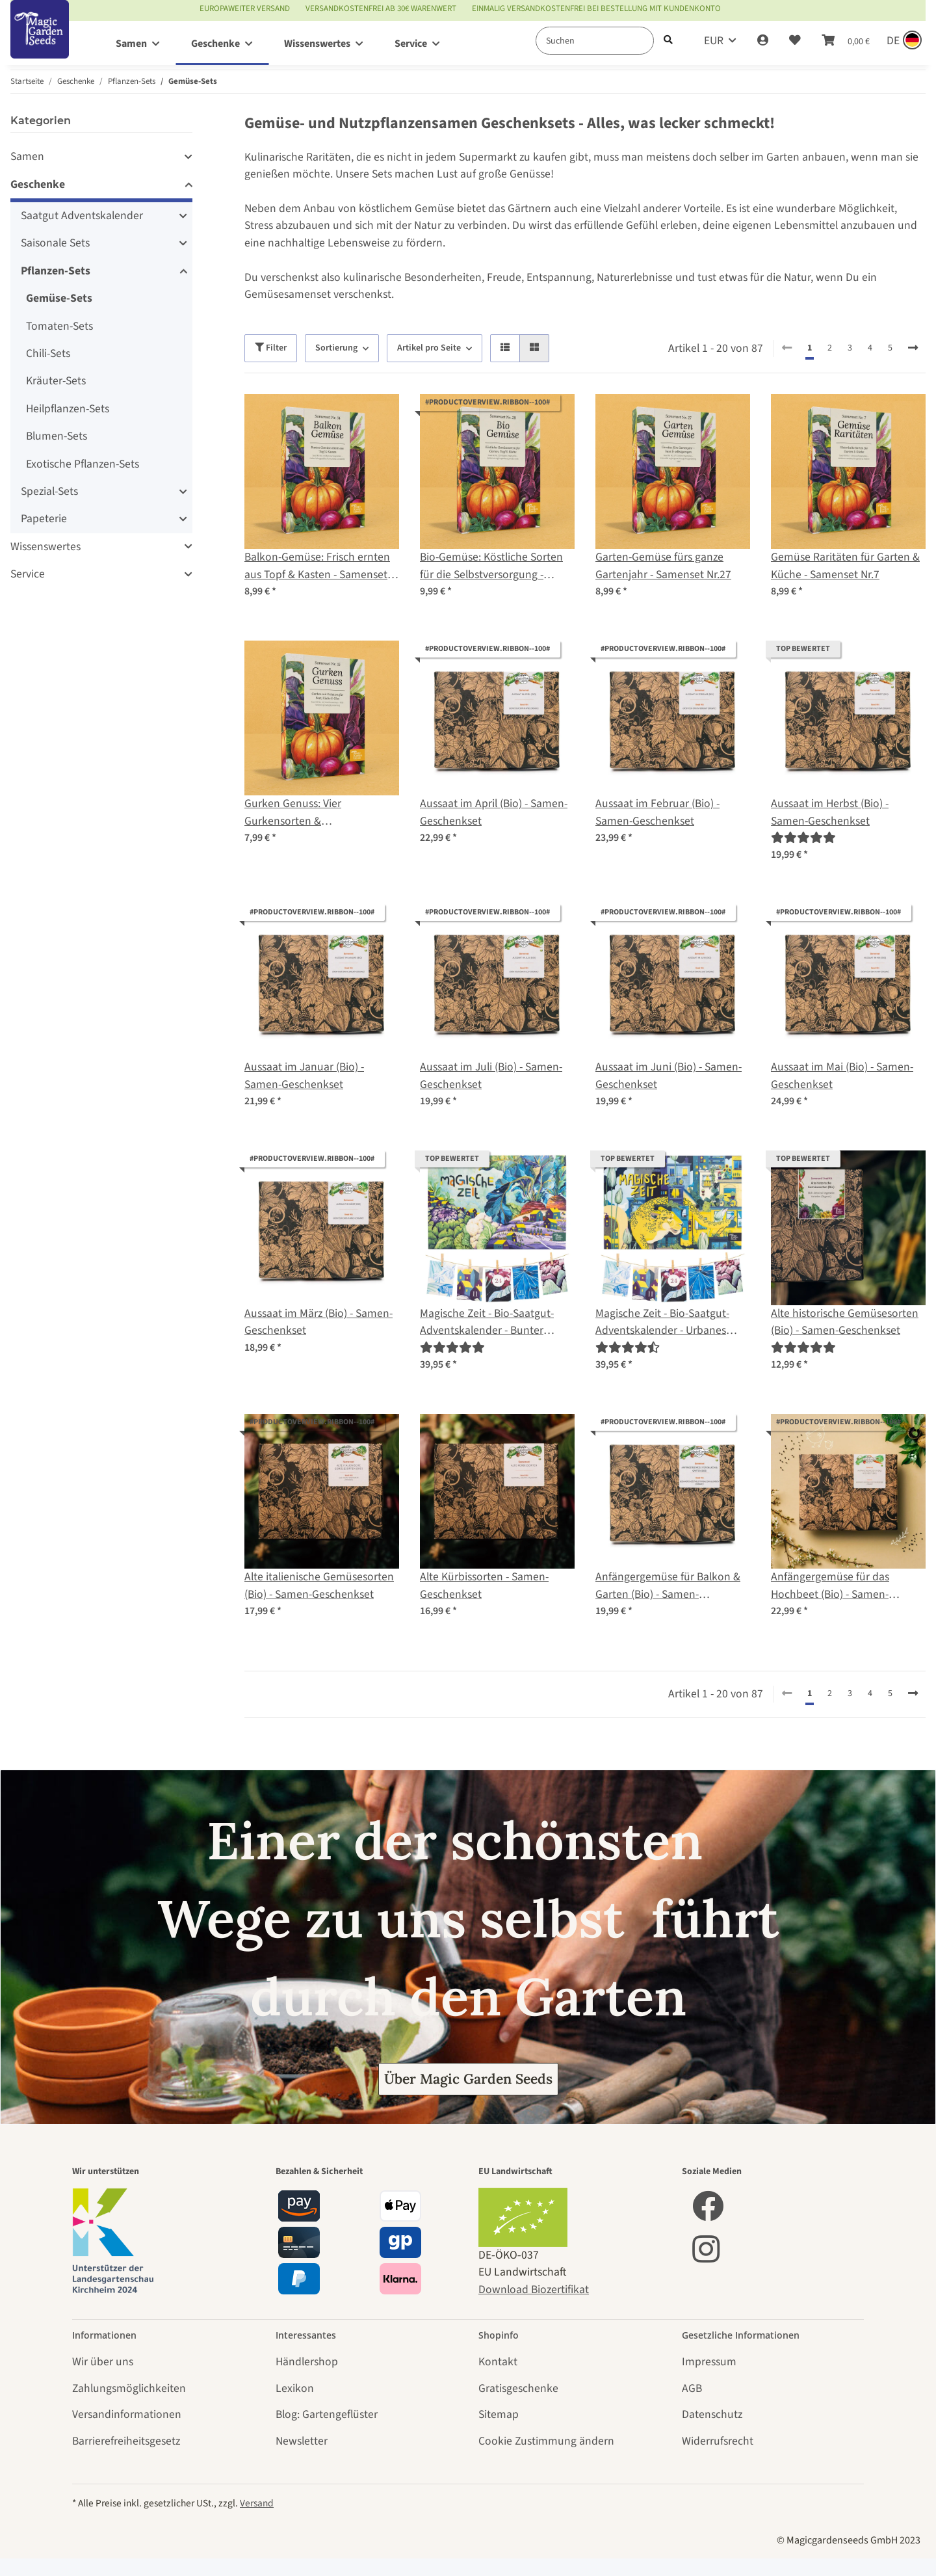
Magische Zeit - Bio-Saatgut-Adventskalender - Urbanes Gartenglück (662, 1322)
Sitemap (498, 2414)
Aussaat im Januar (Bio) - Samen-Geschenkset (304, 1075)
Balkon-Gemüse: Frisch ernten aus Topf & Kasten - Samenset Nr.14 (317, 566)
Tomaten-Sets (59, 326)
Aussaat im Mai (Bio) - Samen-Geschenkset (842, 1075)
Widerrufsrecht (717, 2441)
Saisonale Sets (55, 243)
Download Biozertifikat (533, 2289)
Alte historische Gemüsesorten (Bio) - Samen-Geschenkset (844, 1321)
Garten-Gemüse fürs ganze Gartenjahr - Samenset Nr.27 (663, 565)
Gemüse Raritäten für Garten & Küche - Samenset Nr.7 (845, 565)
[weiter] (913, 348)
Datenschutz (712, 2414)
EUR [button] (713, 41)
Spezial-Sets (49, 491)
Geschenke (37, 184)
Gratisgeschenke (518, 2388)
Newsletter (302, 2441)
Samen (27, 156)
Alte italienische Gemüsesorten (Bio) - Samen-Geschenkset (319, 1585)
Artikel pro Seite (429, 347)
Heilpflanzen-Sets (67, 409)
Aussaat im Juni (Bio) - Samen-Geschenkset (668, 1075)
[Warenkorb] (845, 41)
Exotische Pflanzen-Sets (82, 464)
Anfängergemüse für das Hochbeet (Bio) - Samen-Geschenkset (830, 1586)
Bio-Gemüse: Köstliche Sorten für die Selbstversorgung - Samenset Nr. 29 (491, 566)
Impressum (709, 2362)
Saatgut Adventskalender (82, 215)
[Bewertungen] (803, 838)
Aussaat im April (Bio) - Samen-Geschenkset (493, 812)
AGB (692, 2388)
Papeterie (44, 519)
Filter (271, 347)
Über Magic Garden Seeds (468, 2079)
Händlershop (307, 2362)
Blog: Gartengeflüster (327, 2414)
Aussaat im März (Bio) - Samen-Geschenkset (318, 1321)
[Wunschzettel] (795, 41)
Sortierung (336, 347)
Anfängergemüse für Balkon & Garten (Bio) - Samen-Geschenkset (667, 1586)
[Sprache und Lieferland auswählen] (903, 41)
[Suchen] (595, 41)
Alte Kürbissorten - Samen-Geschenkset (484, 1585)
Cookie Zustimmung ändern (546, 2441)
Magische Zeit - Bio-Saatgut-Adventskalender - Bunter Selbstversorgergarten (487, 1322)
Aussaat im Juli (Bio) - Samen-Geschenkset (491, 1075)
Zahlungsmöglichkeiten (129, 2388)
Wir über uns (102, 2362)
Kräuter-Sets (56, 381)
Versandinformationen (126, 2414)
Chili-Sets (48, 353)
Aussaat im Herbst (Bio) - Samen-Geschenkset (830, 812)
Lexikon (295, 2388)
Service (27, 574)
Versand (257, 2503)
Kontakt (497, 2362)
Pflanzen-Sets (55, 271)
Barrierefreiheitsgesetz (126, 2441)
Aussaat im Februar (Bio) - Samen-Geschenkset (657, 812)
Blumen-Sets (56, 436)
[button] (763, 41)
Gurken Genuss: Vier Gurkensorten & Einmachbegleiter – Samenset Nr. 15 (316, 812)
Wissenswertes (45, 546)
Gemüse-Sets (59, 298)
